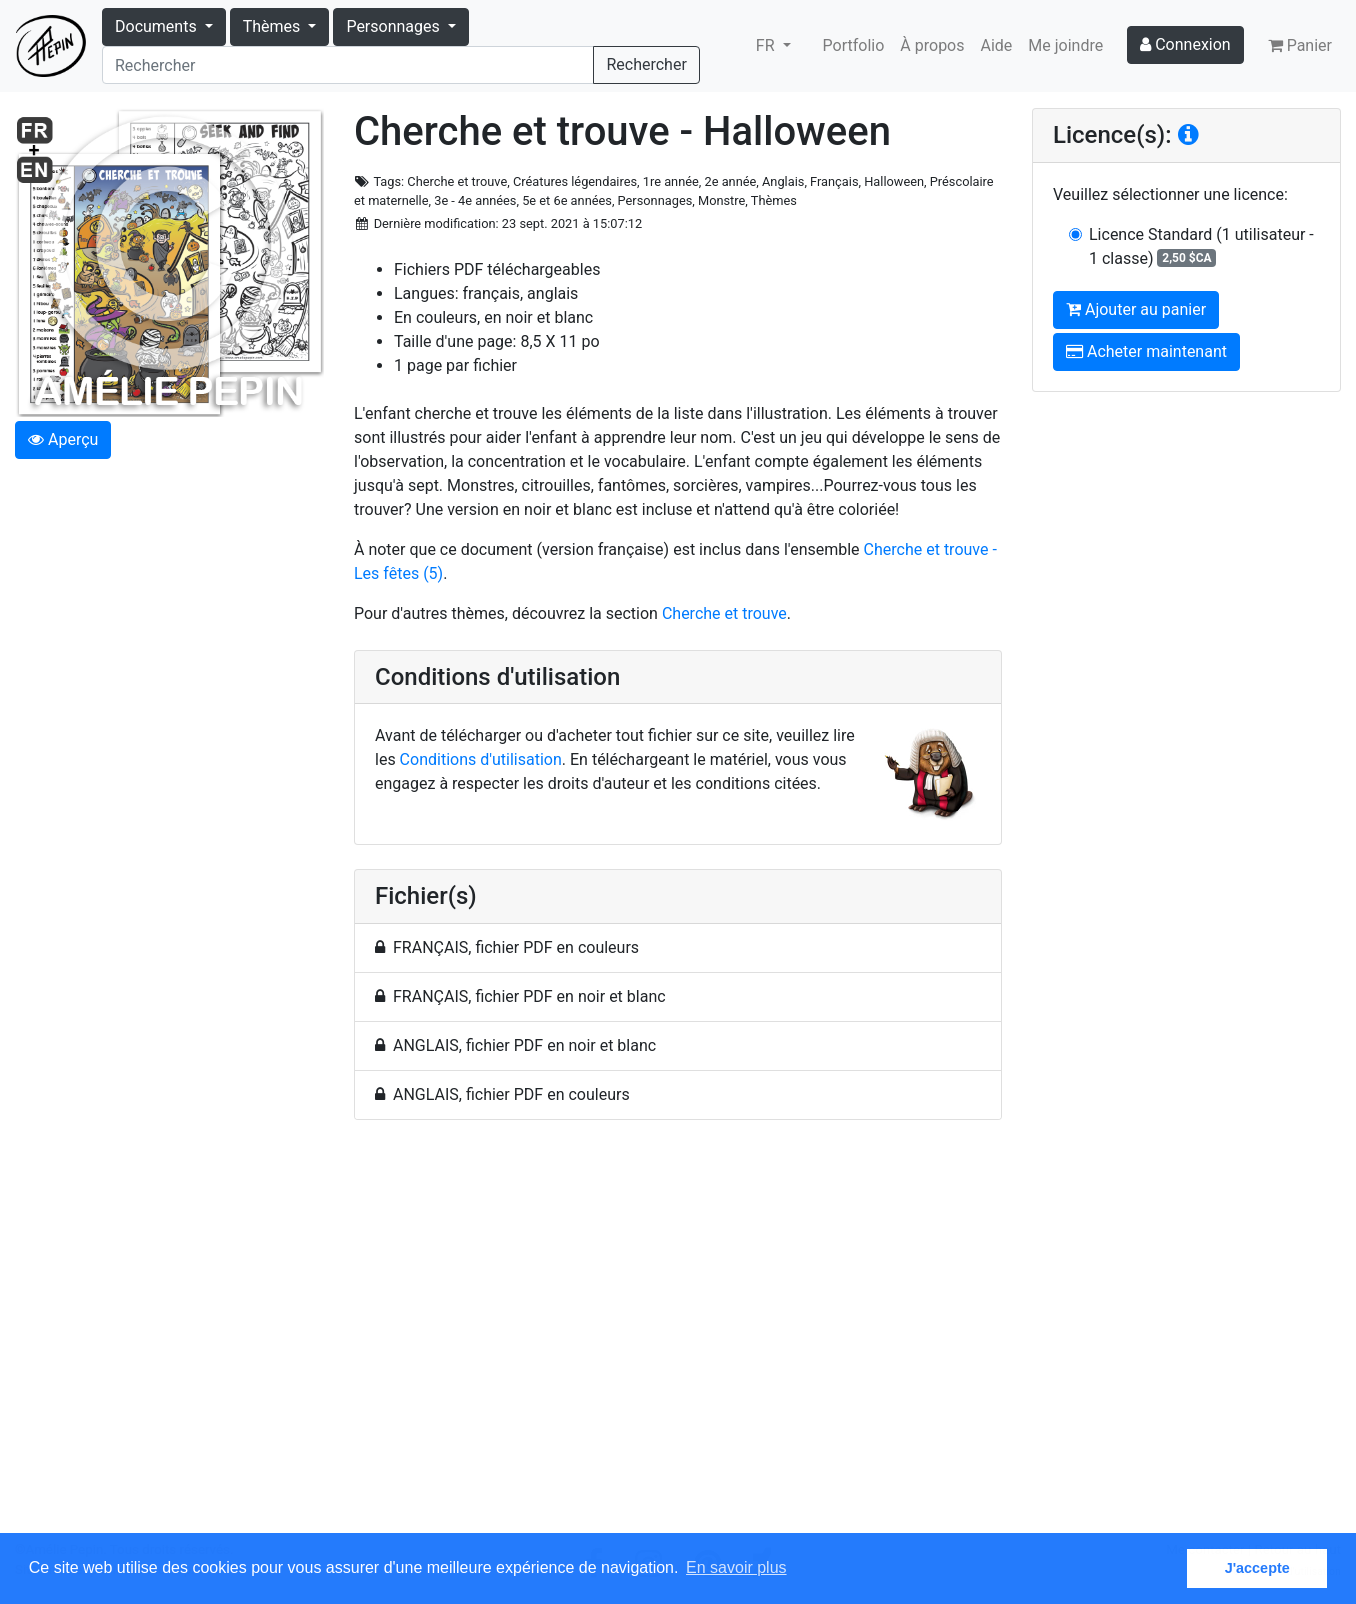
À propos (932, 45)
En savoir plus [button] (736, 1567)
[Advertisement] (678, 1338)
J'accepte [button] (1257, 1568)
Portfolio (854, 45)
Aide (997, 45)
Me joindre (1065, 45)
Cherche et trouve (724, 613)
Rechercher (646, 64)
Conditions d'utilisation (481, 759)
